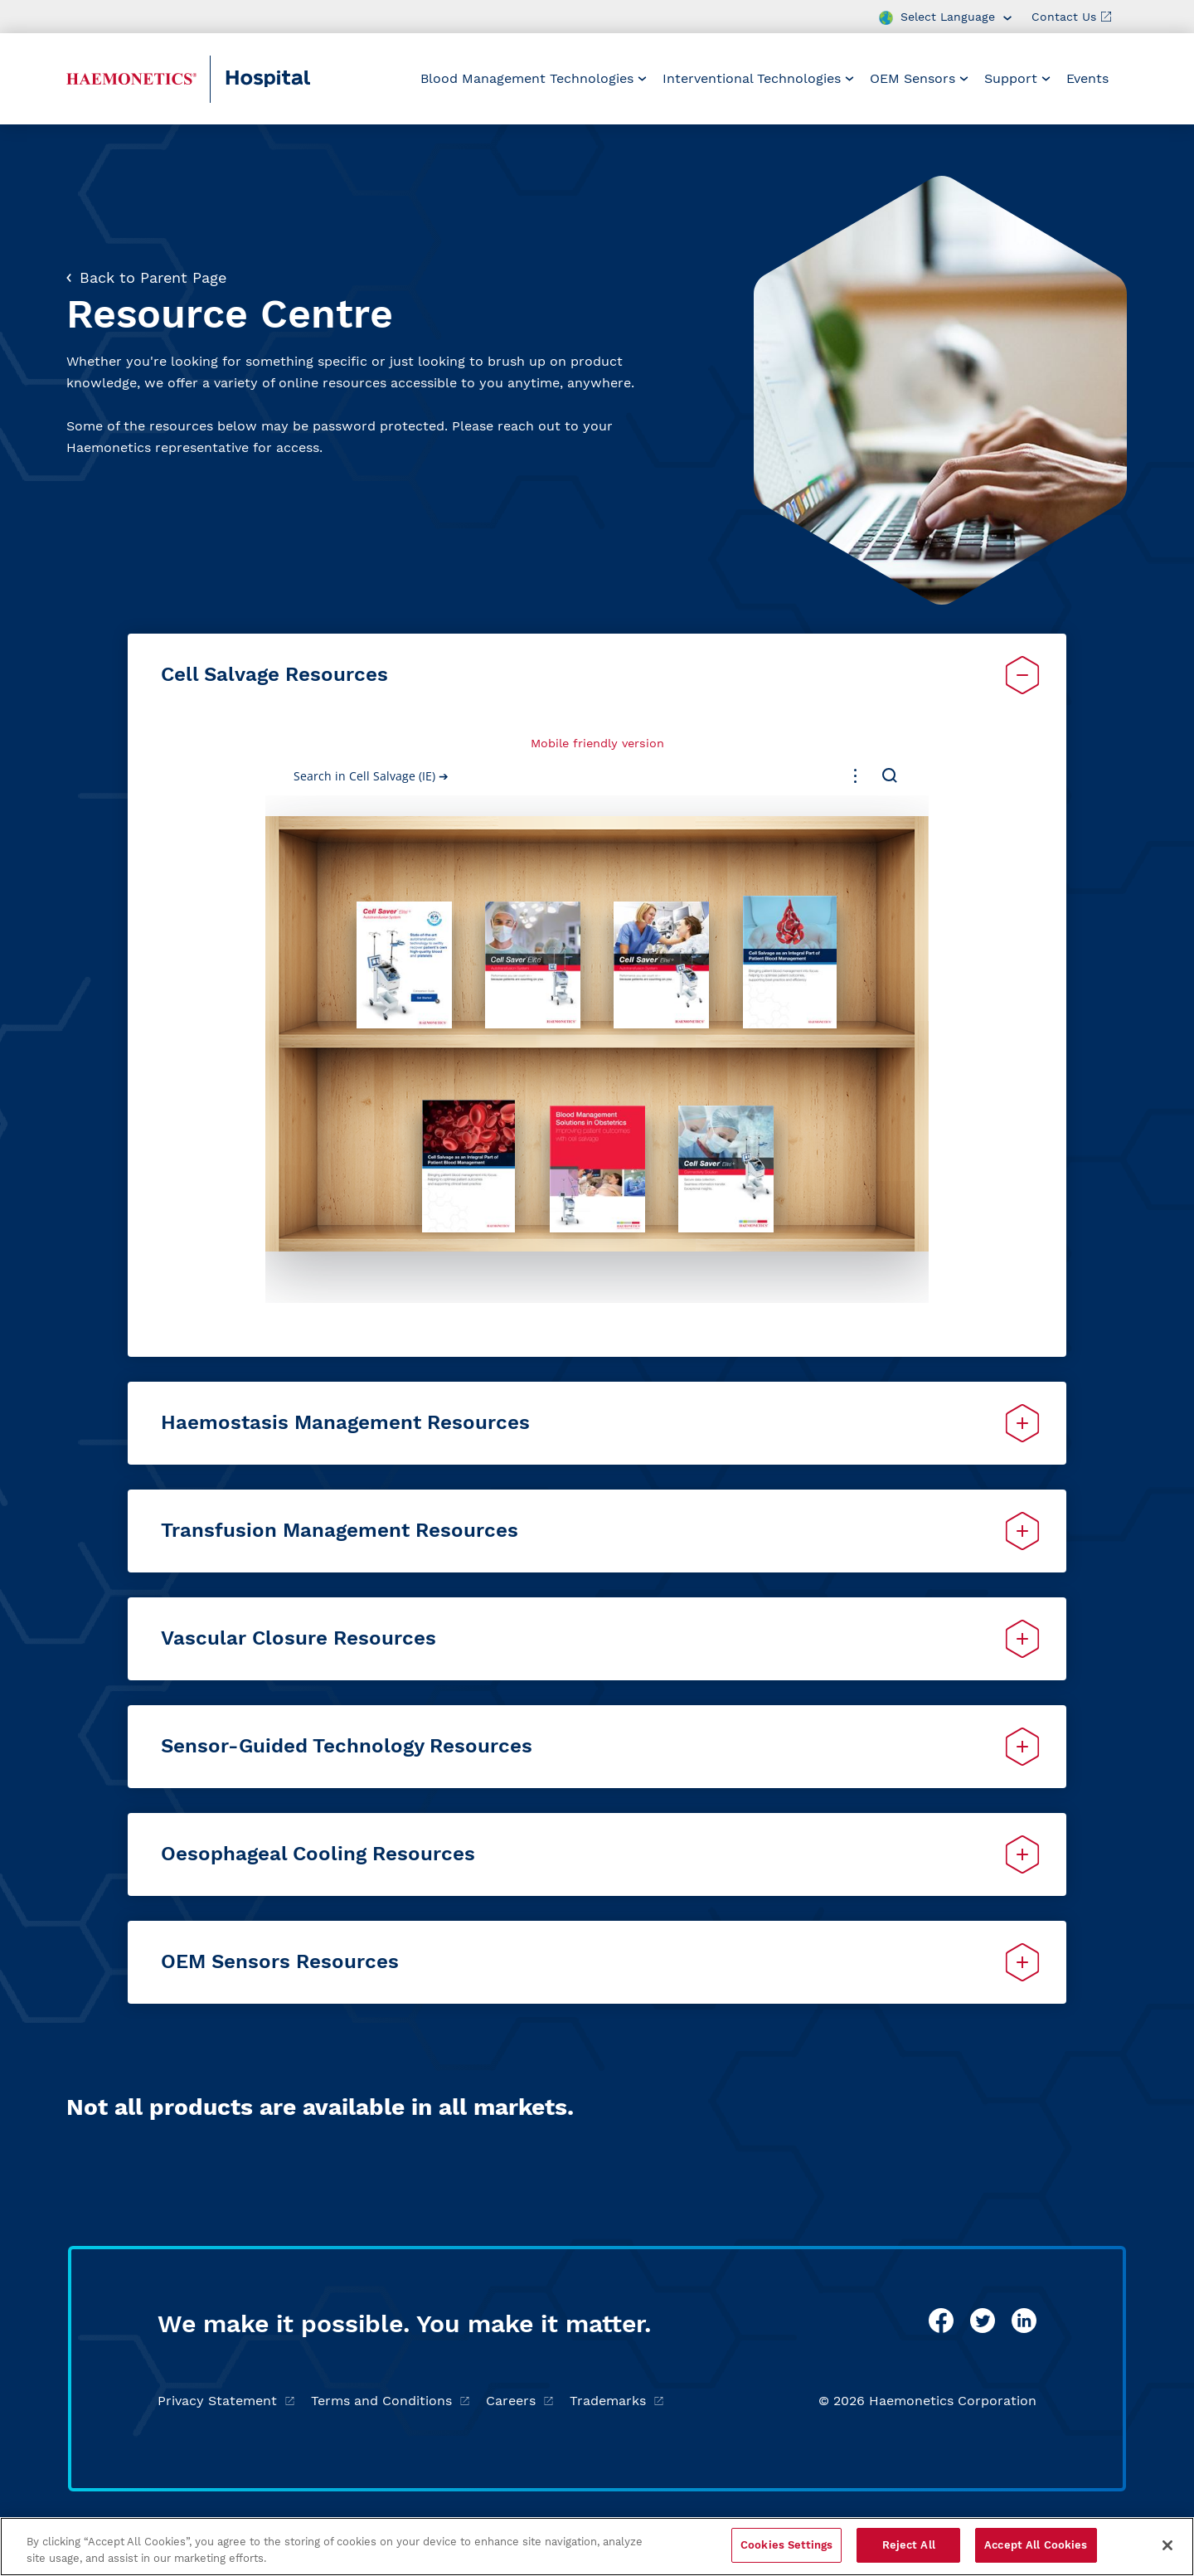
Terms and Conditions (390, 2400)
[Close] (1167, 2545)
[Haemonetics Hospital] (131, 78)
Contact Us (1071, 16)
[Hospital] (304, 79)
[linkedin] (1024, 2320)
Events (1087, 78)
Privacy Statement (226, 2400)
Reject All (908, 2545)
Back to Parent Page (146, 277)
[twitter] (982, 2320)
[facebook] (941, 2320)
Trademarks (616, 2400)
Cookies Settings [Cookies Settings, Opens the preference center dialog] (786, 2545)
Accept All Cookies (1035, 2545)
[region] (597, 2546)
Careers (519, 2400)
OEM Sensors (919, 78)
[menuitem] (533, 79)
